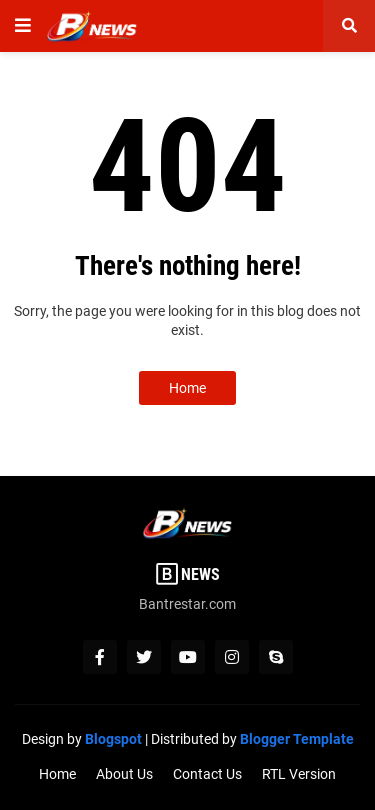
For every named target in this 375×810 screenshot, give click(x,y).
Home (187, 388)
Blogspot (113, 739)
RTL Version (299, 774)
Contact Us (207, 774)
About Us (124, 774)
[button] (23, 26)
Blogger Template (297, 739)
